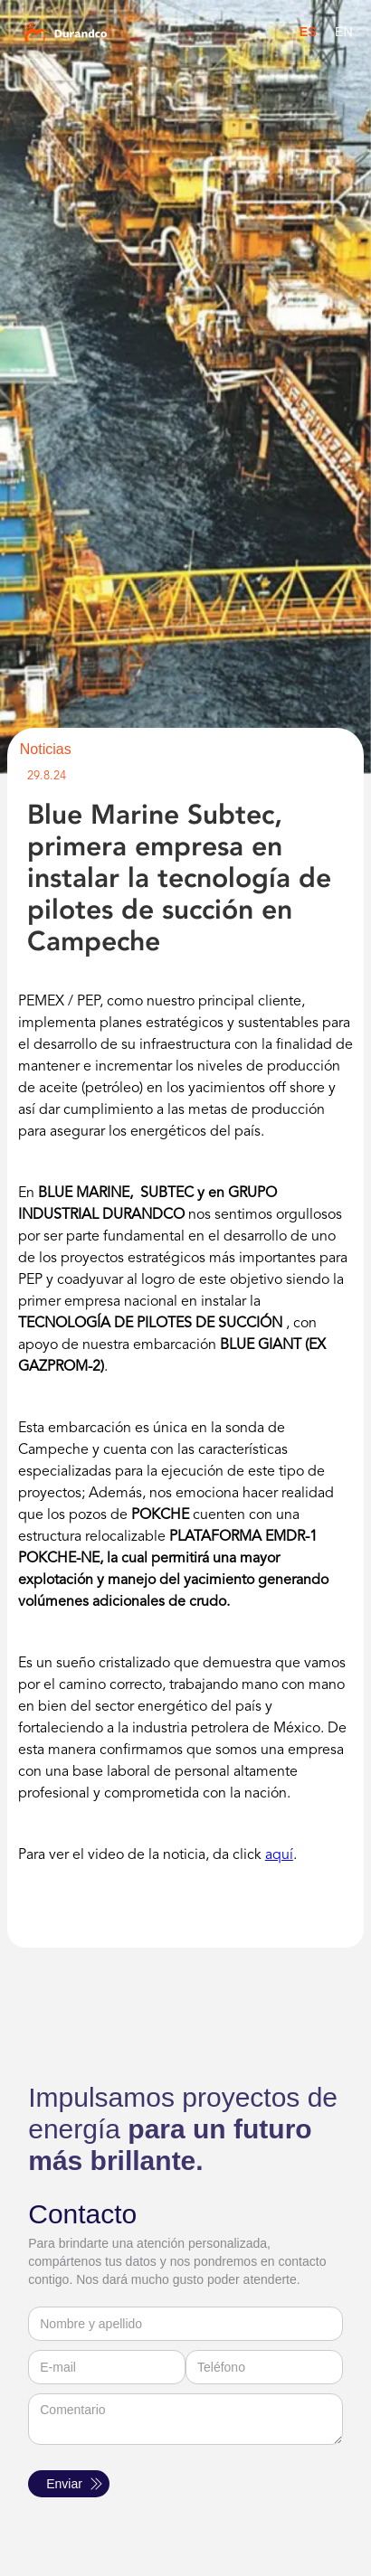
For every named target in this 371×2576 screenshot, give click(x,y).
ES (308, 31)
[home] (93, 32)
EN (344, 31)
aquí (279, 1855)
